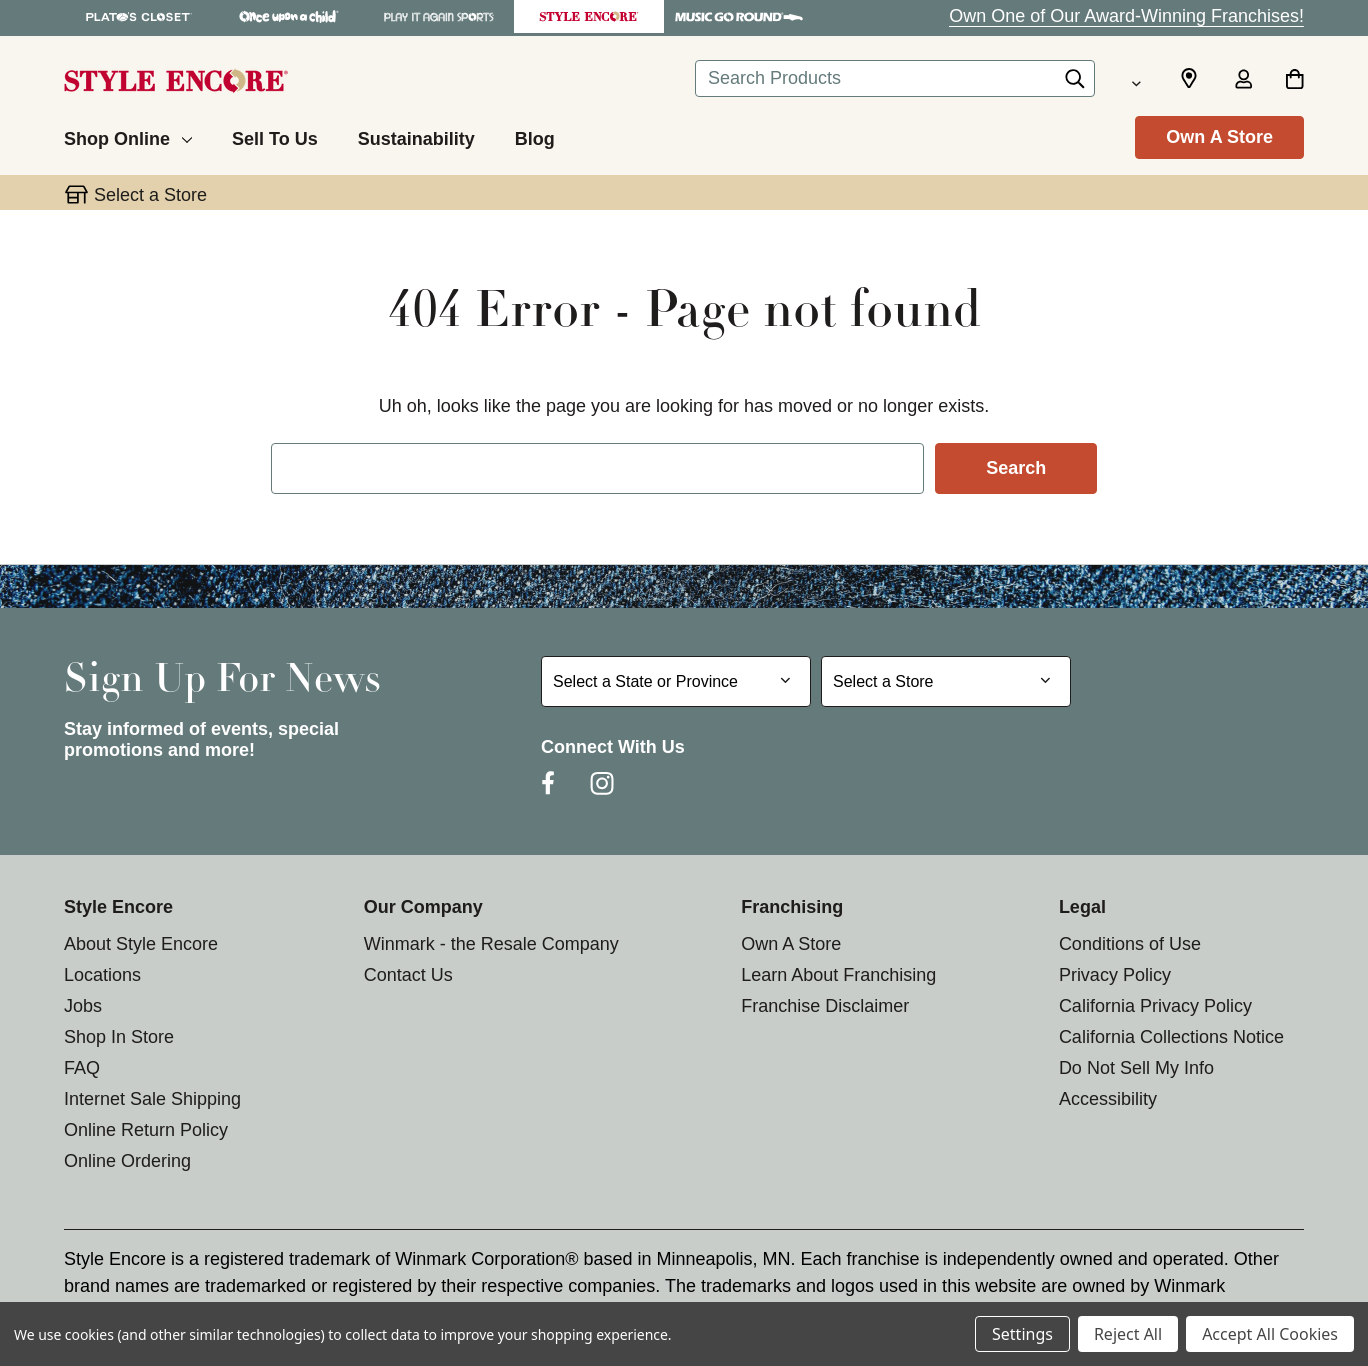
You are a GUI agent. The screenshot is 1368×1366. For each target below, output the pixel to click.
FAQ (82, 1068)
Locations (102, 975)
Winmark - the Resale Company (491, 944)
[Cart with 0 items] (1294, 81)
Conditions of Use (1130, 944)
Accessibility (1108, 1099)
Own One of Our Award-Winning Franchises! (1126, 16)
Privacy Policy (1115, 975)
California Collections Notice (1171, 1037)
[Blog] (535, 136)
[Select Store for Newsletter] (946, 681)
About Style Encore (141, 944)
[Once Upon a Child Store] (289, 16)
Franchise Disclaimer (825, 1006)
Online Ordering (127, 1161)
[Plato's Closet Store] (139, 16)
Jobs (83, 1006)
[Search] (1075, 84)
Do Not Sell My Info (1136, 1068)
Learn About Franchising (838, 975)
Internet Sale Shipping (152, 1099)
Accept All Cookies (1270, 1334)
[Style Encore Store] (589, 16)
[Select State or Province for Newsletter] (676, 681)
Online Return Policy (146, 1130)
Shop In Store (119, 1037)
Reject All (1128, 1334)
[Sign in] (1243, 81)
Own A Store (1219, 137)
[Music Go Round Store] (739, 16)
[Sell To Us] (275, 136)
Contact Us (408, 975)
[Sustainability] (416, 136)
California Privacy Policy (1155, 1006)
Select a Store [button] (150, 195)
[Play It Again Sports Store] (439, 16)
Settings (1022, 1334)
